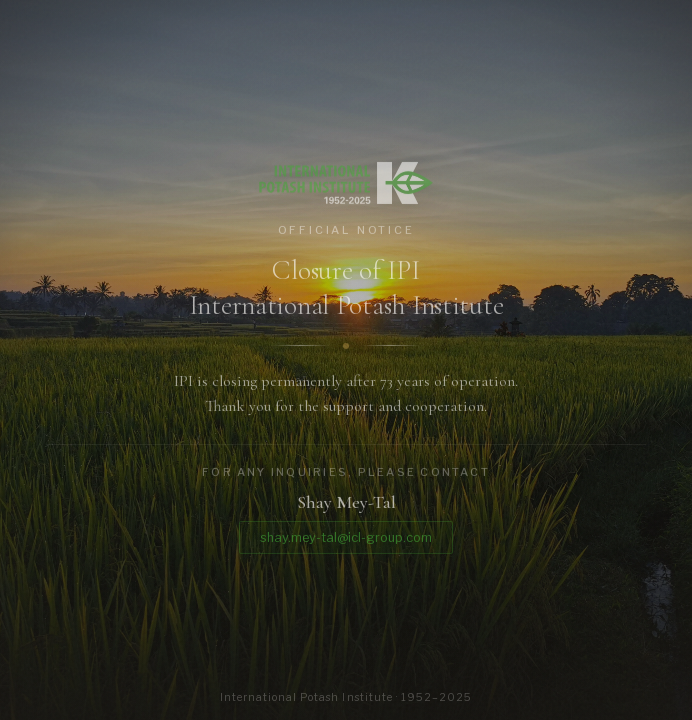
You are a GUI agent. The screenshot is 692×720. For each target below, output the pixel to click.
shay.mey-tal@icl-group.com (346, 540)
